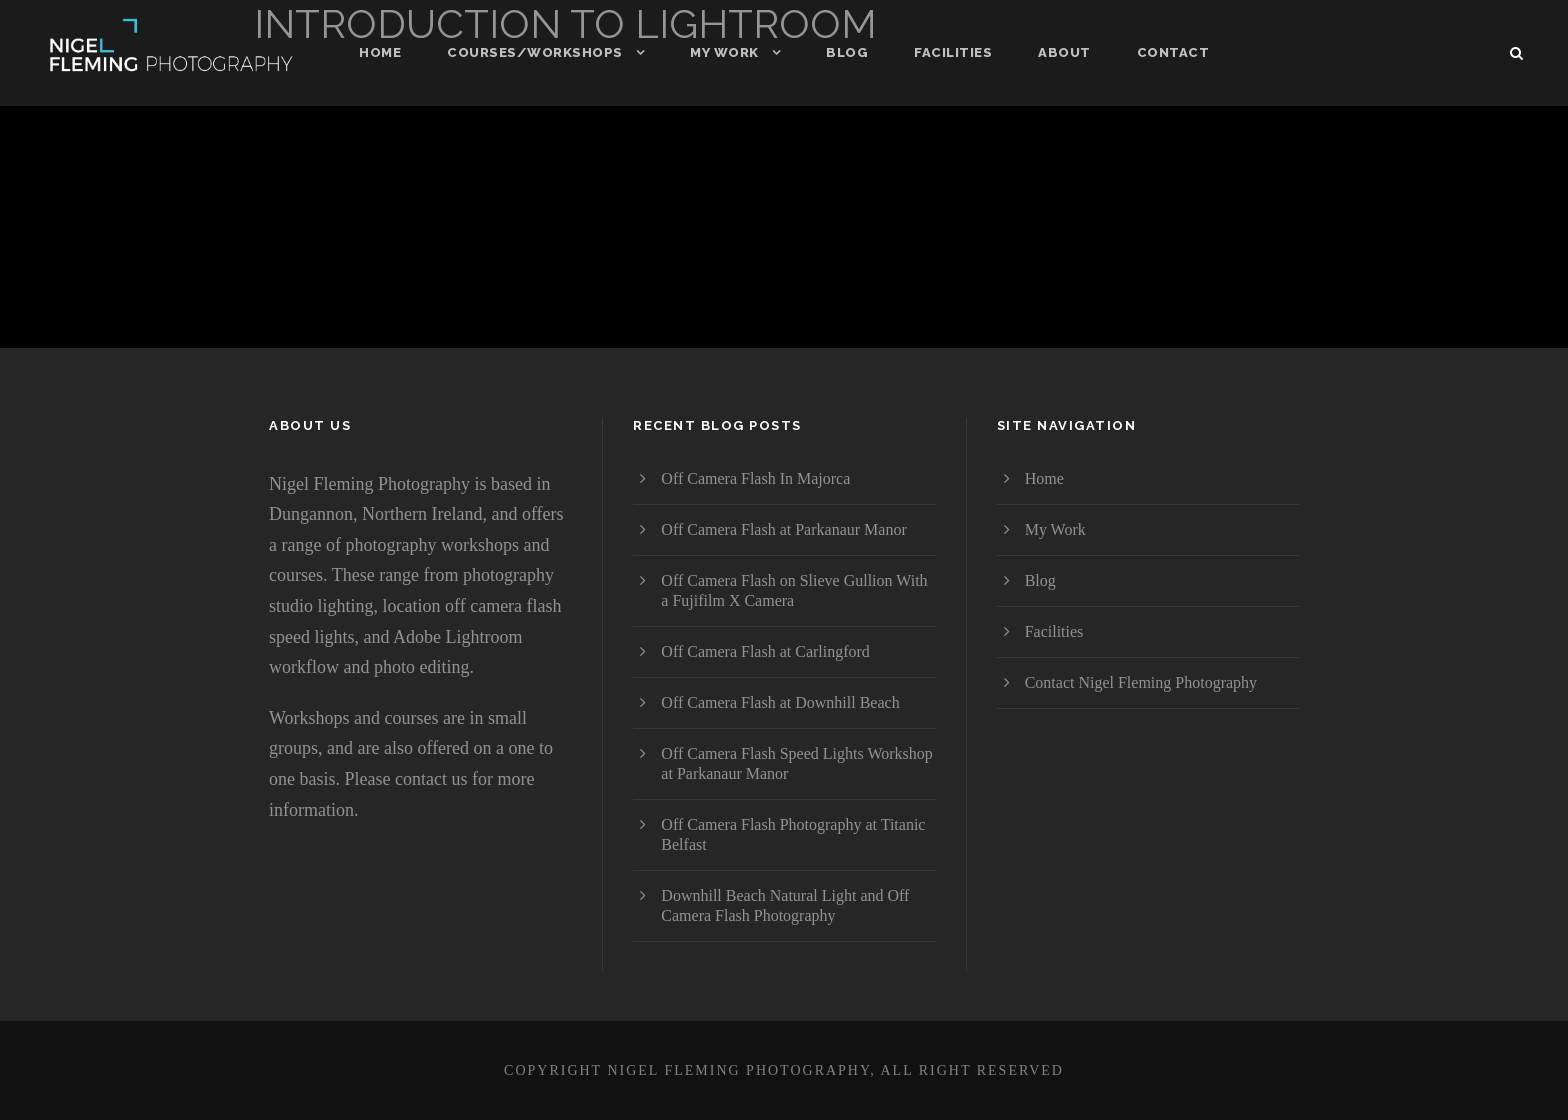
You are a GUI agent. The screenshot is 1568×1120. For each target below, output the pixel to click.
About (1064, 52)
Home (380, 52)
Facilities (953, 52)
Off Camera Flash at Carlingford (765, 651)
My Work (724, 52)
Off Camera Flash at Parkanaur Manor (783, 529)
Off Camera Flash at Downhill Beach (780, 702)
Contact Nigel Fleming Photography (1141, 682)
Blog (847, 52)
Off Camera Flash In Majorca (755, 478)
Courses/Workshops (535, 52)
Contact (1173, 52)
